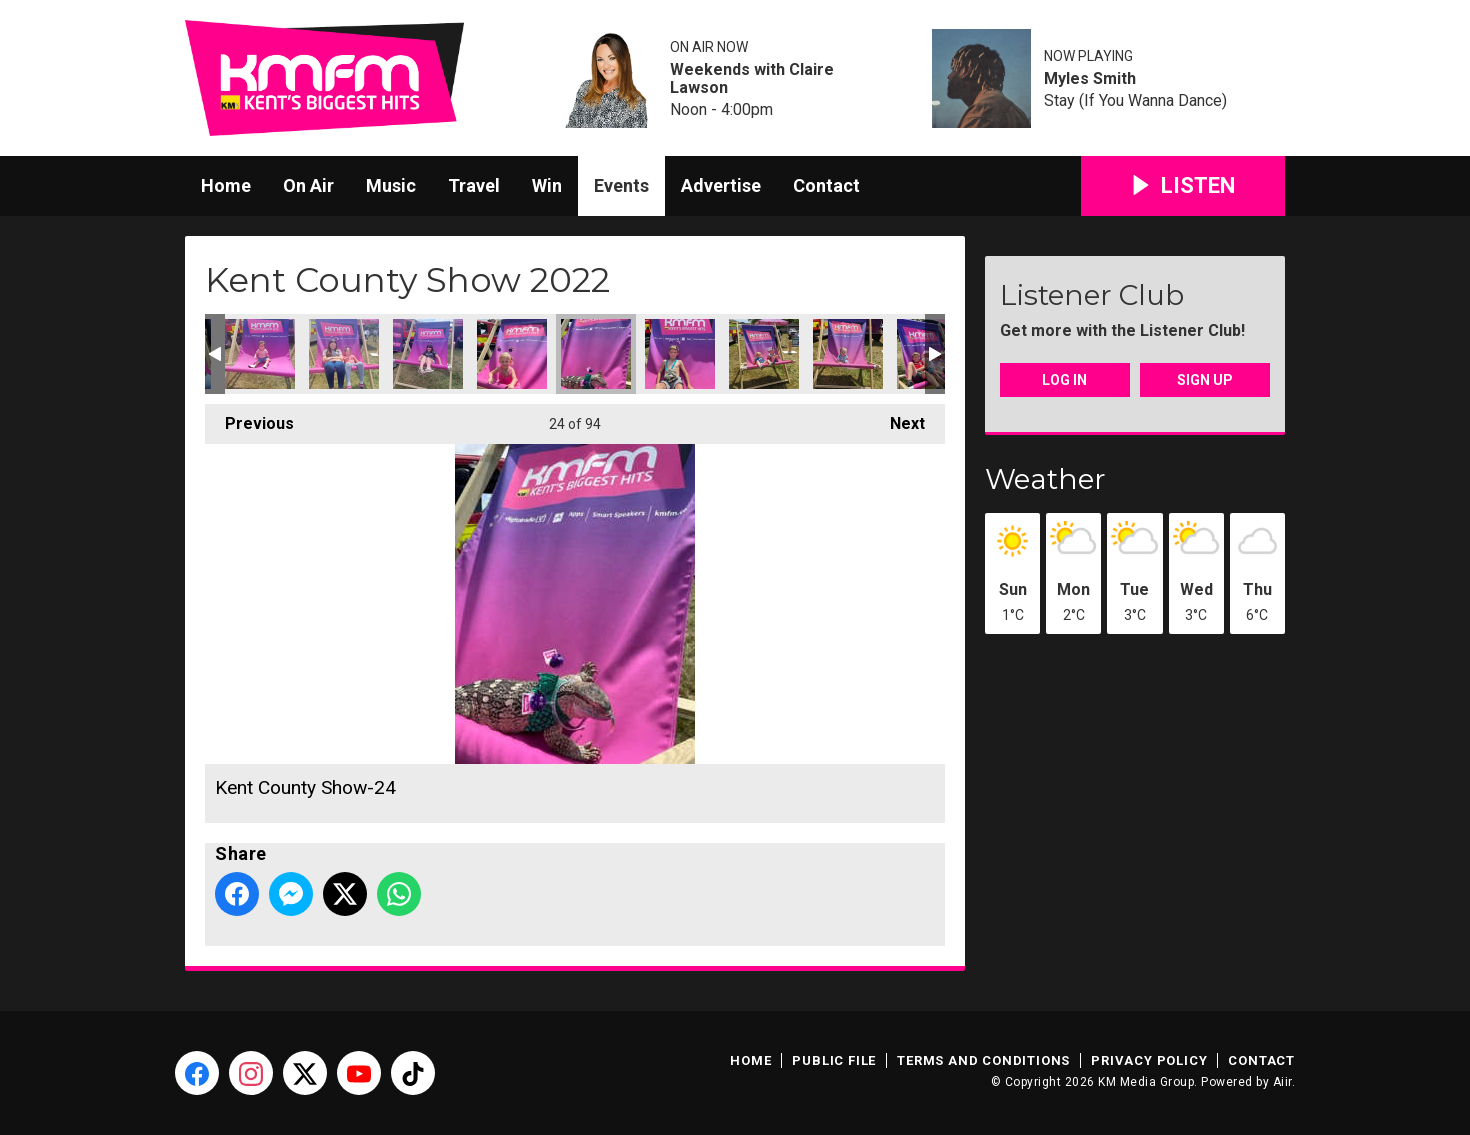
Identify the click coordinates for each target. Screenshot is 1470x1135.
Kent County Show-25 (680, 354)
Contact (826, 185)
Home (226, 185)
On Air (308, 185)
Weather (1045, 479)
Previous (249, 418)
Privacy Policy (1149, 1060)
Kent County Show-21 (344, 354)
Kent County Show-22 (428, 354)
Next (897, 418)
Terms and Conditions (983, 1060)
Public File (834, 1060)
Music (391, 185)
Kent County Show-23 (512, 354)
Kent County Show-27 (848, 354)
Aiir (1282, 1082)
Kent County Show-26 (764, 354)
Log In (1064, 380)
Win (547, 185)
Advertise (721, 185)
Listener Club (1092, 295)
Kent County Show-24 (596, 354)
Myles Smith (1090, 79)
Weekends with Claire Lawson (752, 79)
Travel (474, 185)
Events (621, 185)
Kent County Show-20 (260, 354)
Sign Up (1205, 380)
